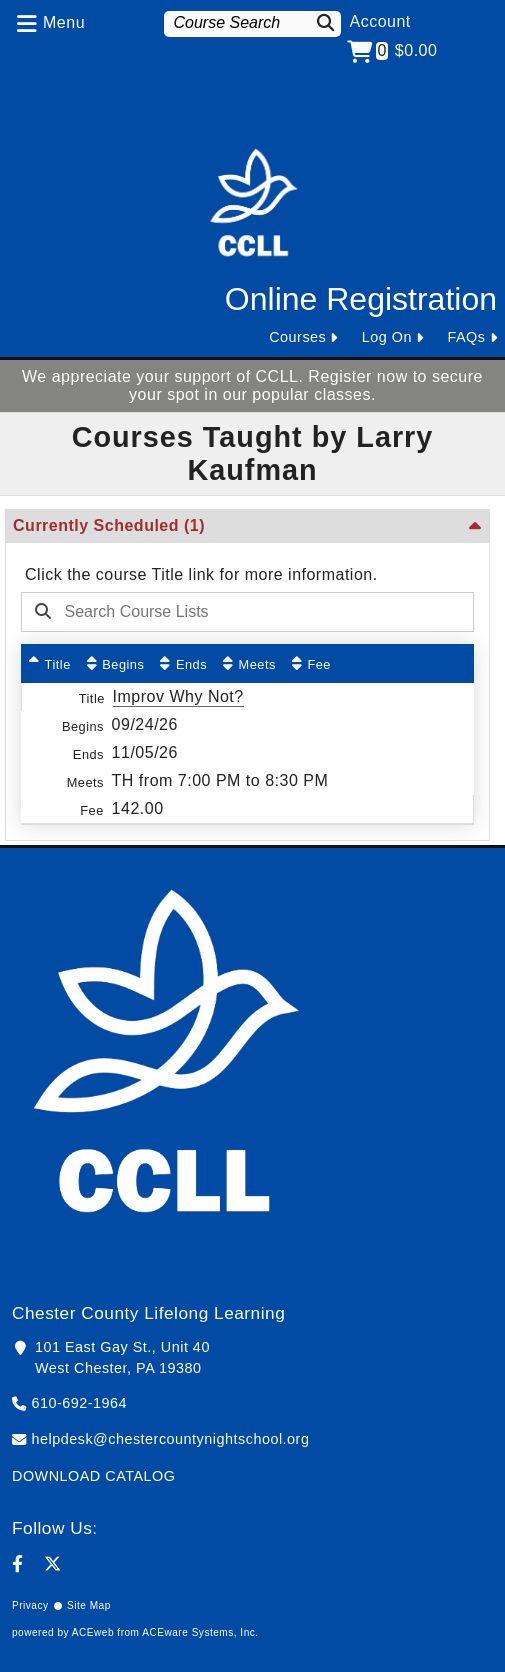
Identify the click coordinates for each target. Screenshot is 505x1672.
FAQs (467, 337)
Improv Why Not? (178, 696)
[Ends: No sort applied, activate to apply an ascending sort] (183, 663)
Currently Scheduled (109, 525)
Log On (387, 337)
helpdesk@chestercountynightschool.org (171, 1439)
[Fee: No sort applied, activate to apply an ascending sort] (311, 663)
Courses (297, 337)
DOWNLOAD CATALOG (93, 1476)
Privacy (30, 1605)
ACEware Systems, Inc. (200, 1632)
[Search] (326, 22)
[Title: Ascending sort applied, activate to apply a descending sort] (50, 663)
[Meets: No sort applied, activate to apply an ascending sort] (249, 663)
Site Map (89, 1605)
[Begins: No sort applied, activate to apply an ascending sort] (116, 663)
